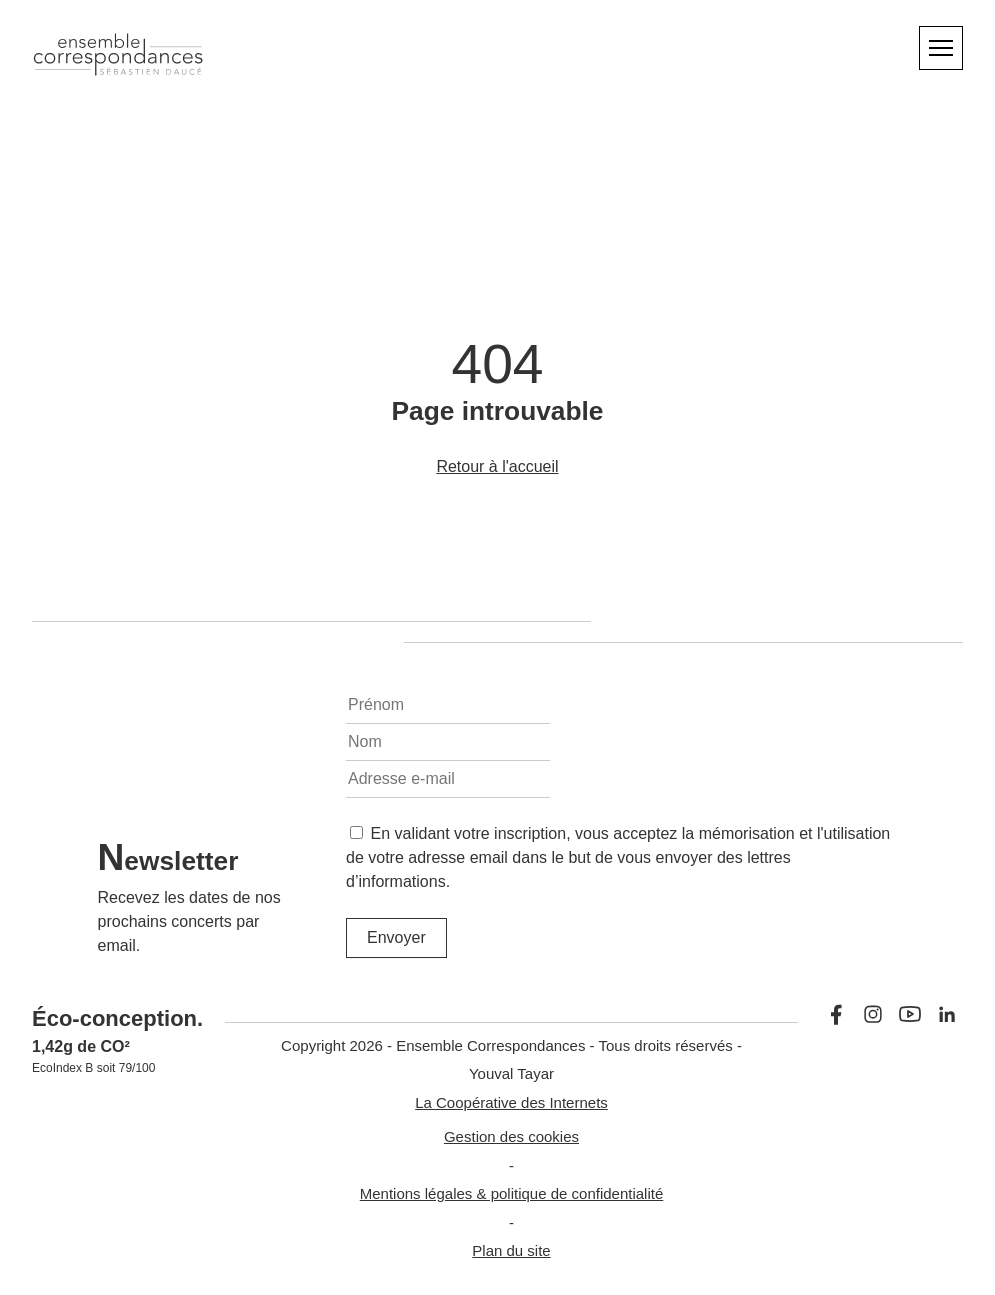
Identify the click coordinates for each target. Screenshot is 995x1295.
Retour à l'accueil (497, 466)
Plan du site (511, 1250)
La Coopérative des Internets (511, 1102)
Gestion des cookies (511, 1136)
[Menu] (941, 48)
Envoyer (396, 937)
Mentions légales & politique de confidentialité (512, 1193)
